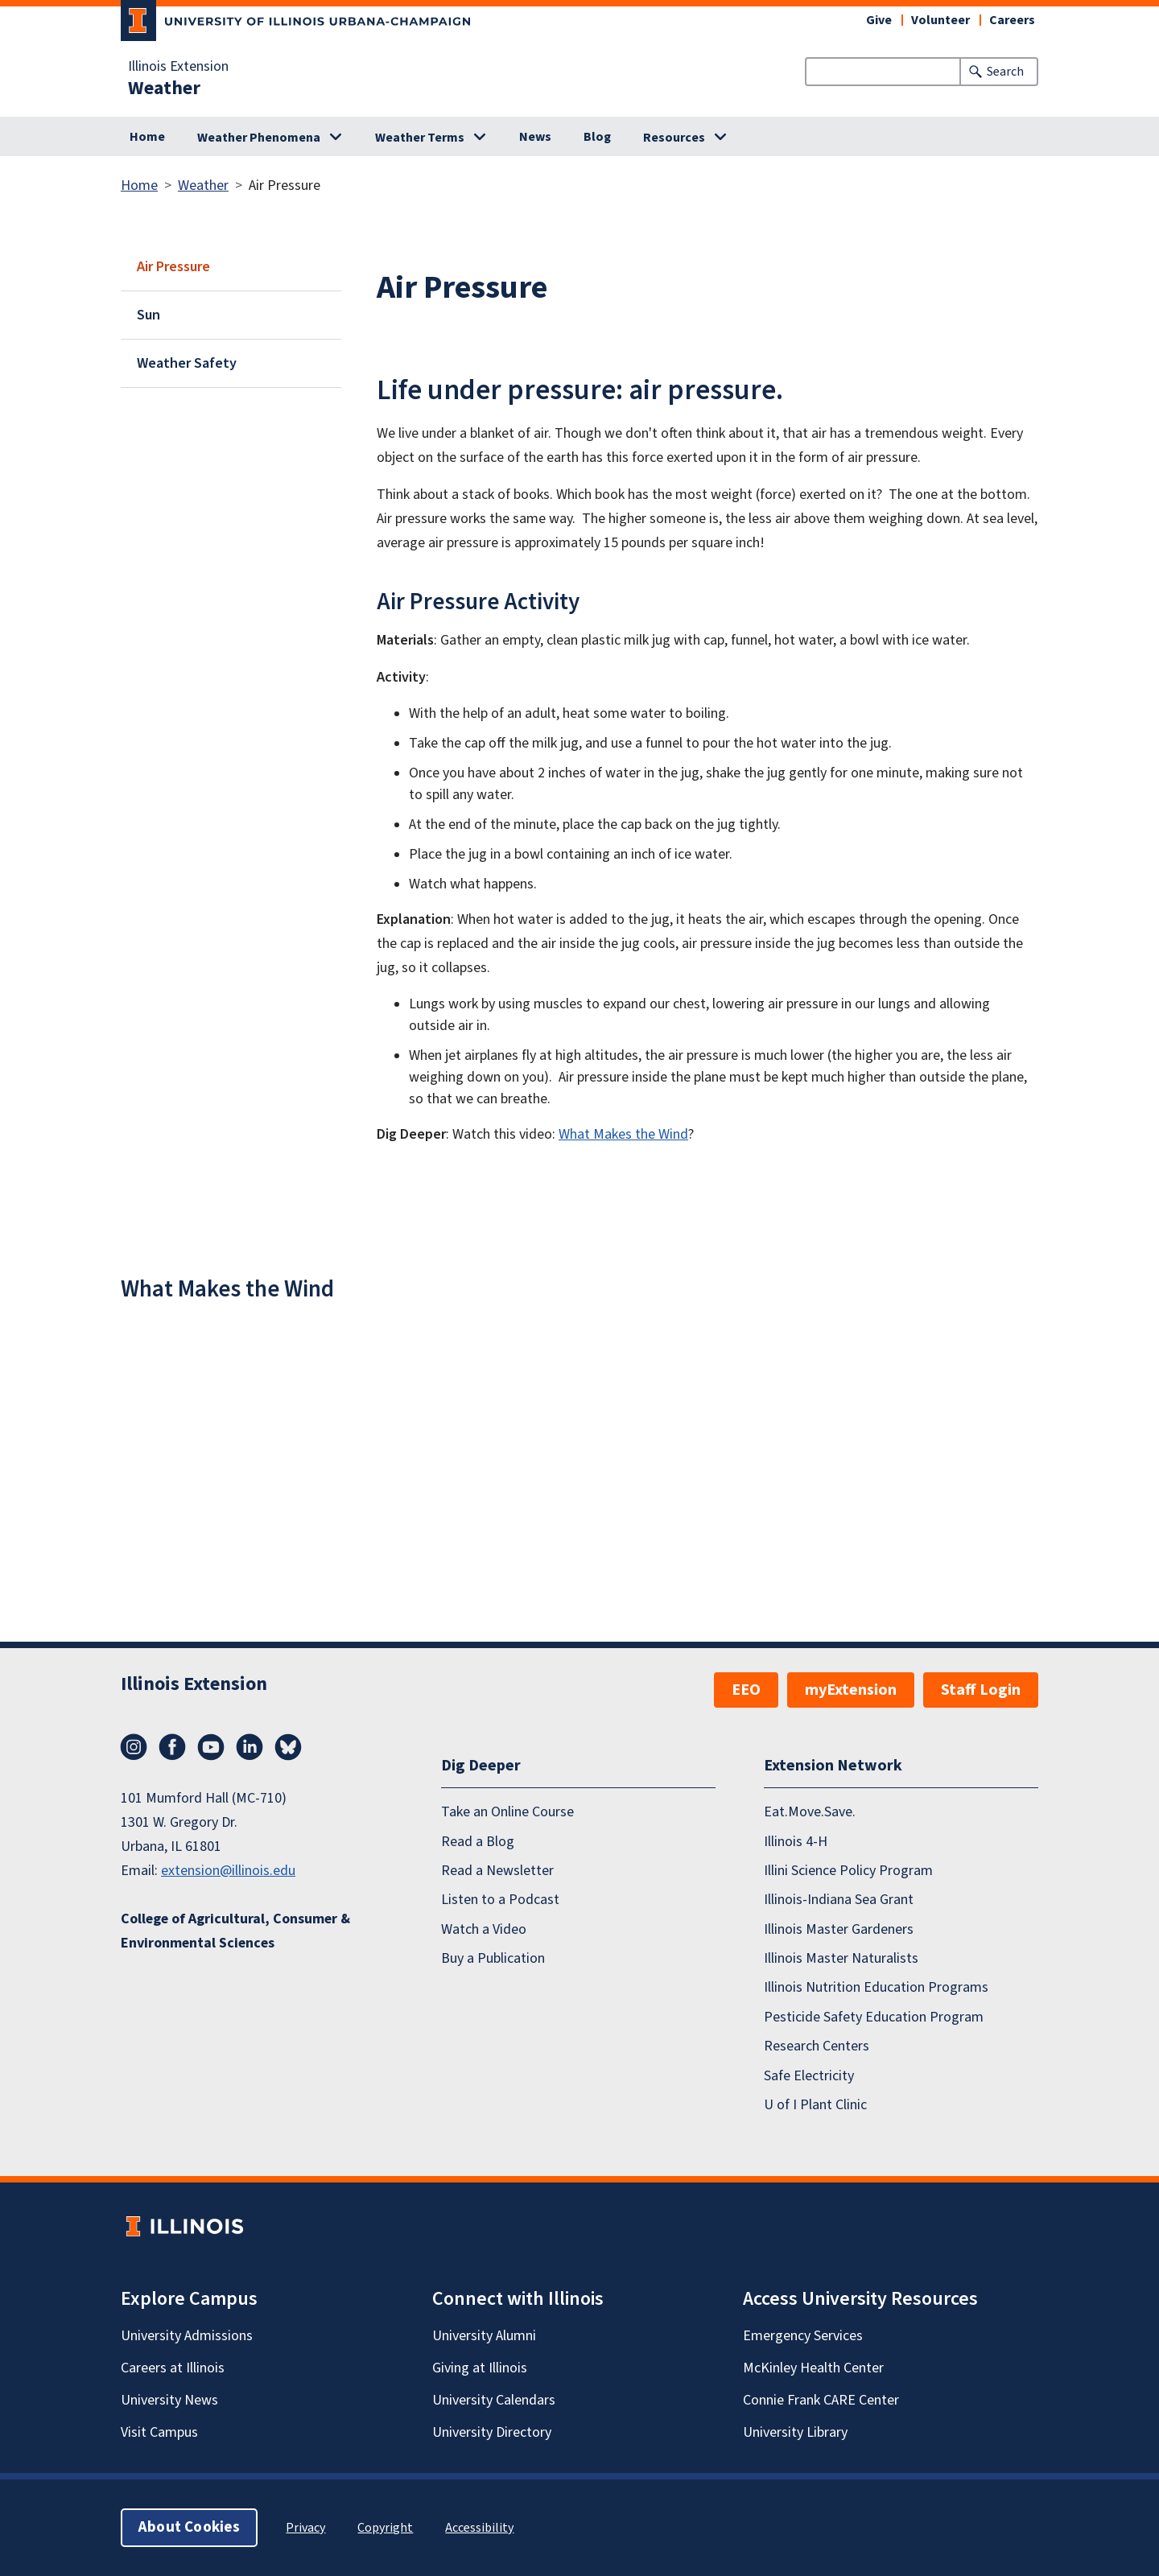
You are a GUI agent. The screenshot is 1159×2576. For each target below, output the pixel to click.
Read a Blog (477, 1841)
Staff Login (981, 1690)
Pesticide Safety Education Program (874, 2017)
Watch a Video (483, 1929)
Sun (148, 315)
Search (1005, 71)
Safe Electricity (809, 2075)
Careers (1012, 20)
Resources (674, 137)
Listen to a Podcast (500, 1900)
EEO (746, 1690)
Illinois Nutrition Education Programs (876, 1987)
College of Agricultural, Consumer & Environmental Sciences (235, 1931)
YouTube (211, 1747)
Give (879, 20)
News (535, 137)
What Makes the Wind (623, 1134)
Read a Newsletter (497, 1871)
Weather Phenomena (258, 137)
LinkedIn (249, 1747)
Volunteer (940, 20)
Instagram (133, 1747)
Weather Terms (419, 137)
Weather (164, 88)
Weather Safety (187, 363)
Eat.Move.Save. (810, 1812)
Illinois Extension (178, 66)
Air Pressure (173, 267)
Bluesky (288, 1747)
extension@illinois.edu (228, 1871)
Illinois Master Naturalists (841, 1958)
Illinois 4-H (795, 1841)
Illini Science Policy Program (848, 1871)
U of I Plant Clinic (815, 2105)
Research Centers (816, 2046)
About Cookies (189, 2527)
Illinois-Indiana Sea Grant (839, 1900)
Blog (597, 137)
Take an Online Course (507, 1812)
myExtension (851, 1690)
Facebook (172, 1747)
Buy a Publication (493, 1958)
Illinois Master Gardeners (839, 1929)
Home (147, 137)
